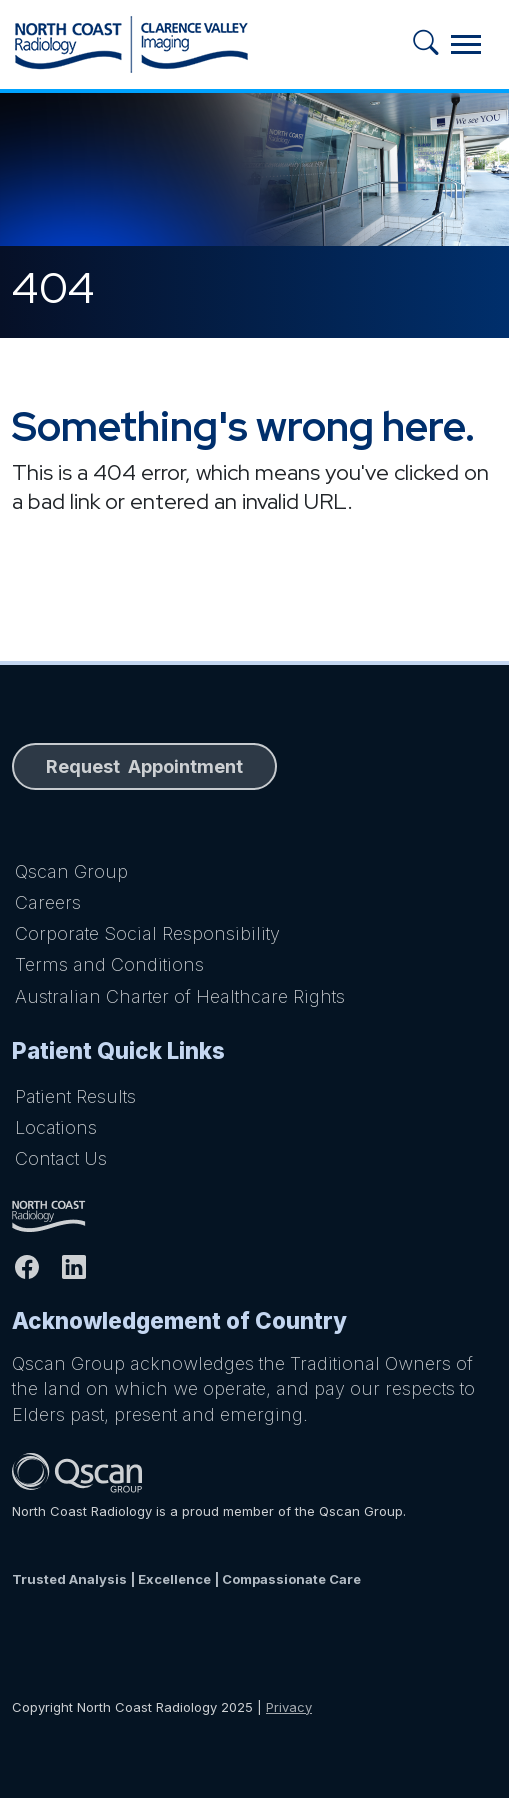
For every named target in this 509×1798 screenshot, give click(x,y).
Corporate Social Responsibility (147, 933)
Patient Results (75, 1096)
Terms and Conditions (109, 964)
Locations (56, 1127)
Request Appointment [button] (144, 766)
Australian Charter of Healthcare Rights (180, 996)
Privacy (289, 1707)
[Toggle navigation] (466, 44)
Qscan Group (71, 871)
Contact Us (61, 1158)
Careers (48, 902)
